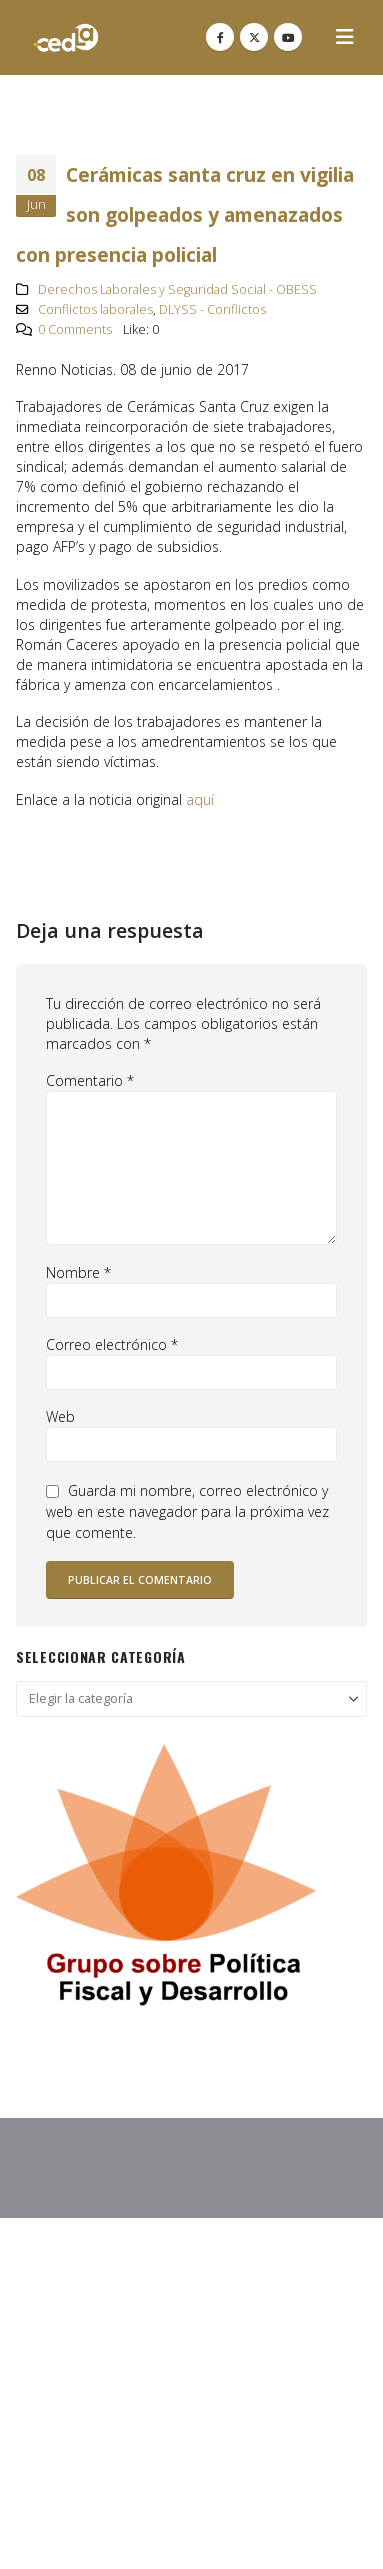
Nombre (78, 1272)
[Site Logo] (66, 37)
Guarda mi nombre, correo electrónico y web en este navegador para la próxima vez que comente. (187, 1512)
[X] (254, 37)
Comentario (90, 1080)
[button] (345, 37)
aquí (200, 799)
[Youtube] (288, 37)
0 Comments (75, 329)
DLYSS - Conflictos (212, 309)
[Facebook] (220, 37)
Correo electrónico (112, 1344)
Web (60, 1416)
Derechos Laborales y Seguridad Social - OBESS (177, 289)
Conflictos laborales (95, 309)
